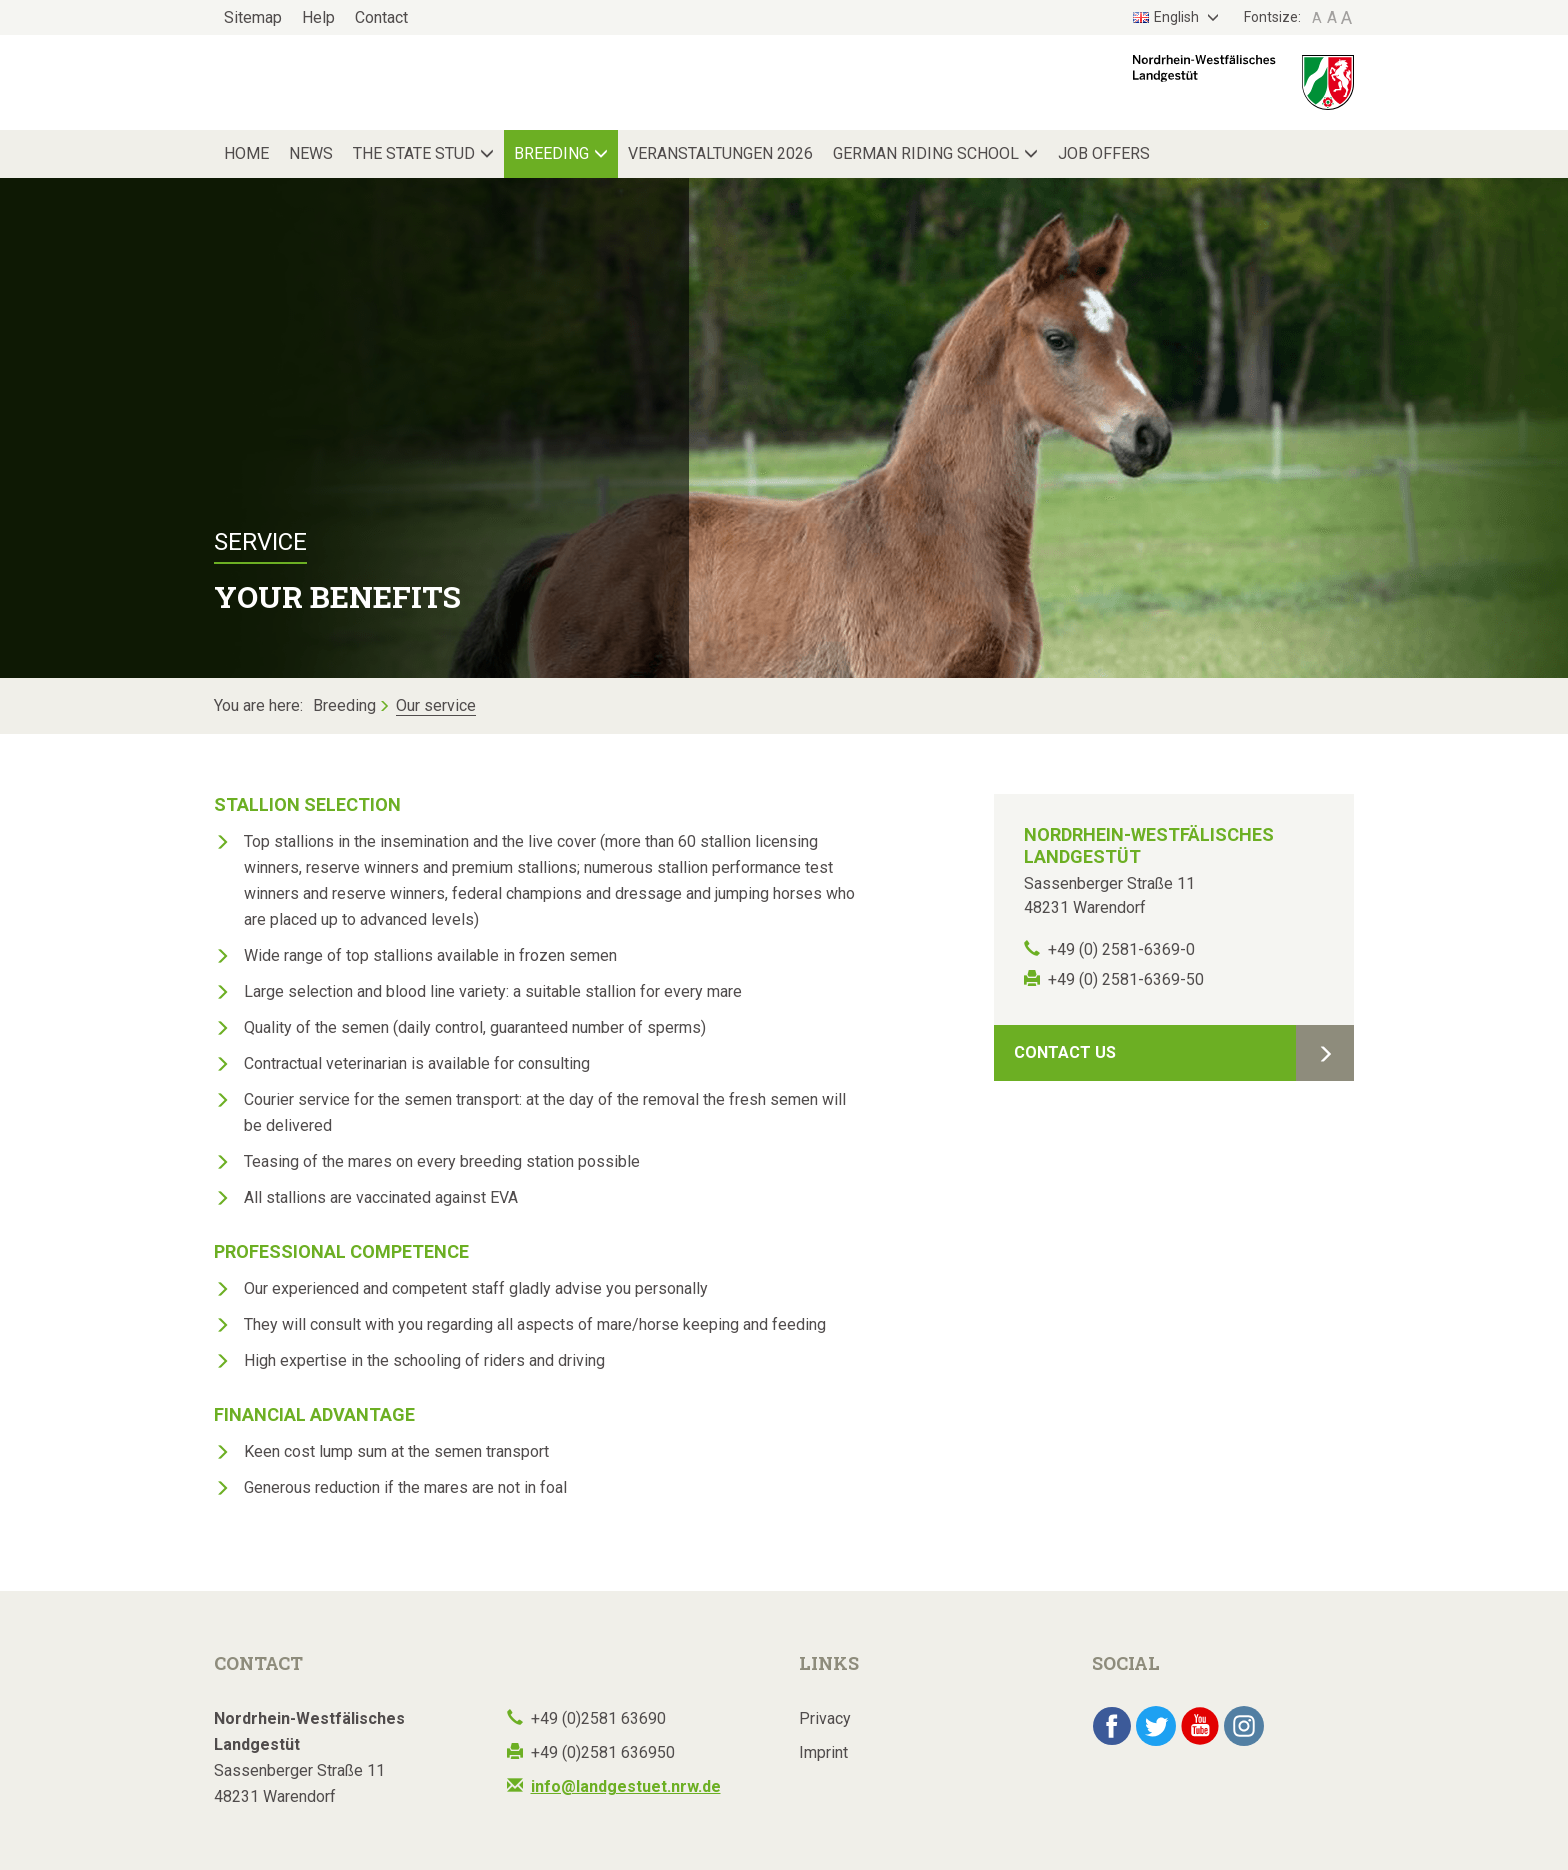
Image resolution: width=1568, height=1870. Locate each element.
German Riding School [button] (926, 153)
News (311, 153)
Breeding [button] (551, 153)
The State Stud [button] (414, 153)
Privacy (825, 1718)
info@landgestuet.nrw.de (626, 1786)
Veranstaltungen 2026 (720, 153)
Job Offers (1104, 153)
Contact (381, 17)
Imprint (823, 1752)
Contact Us (1065, 1052)
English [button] (1167, 17)
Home (246, 153)
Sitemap (253, 17)
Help (318, 17)
